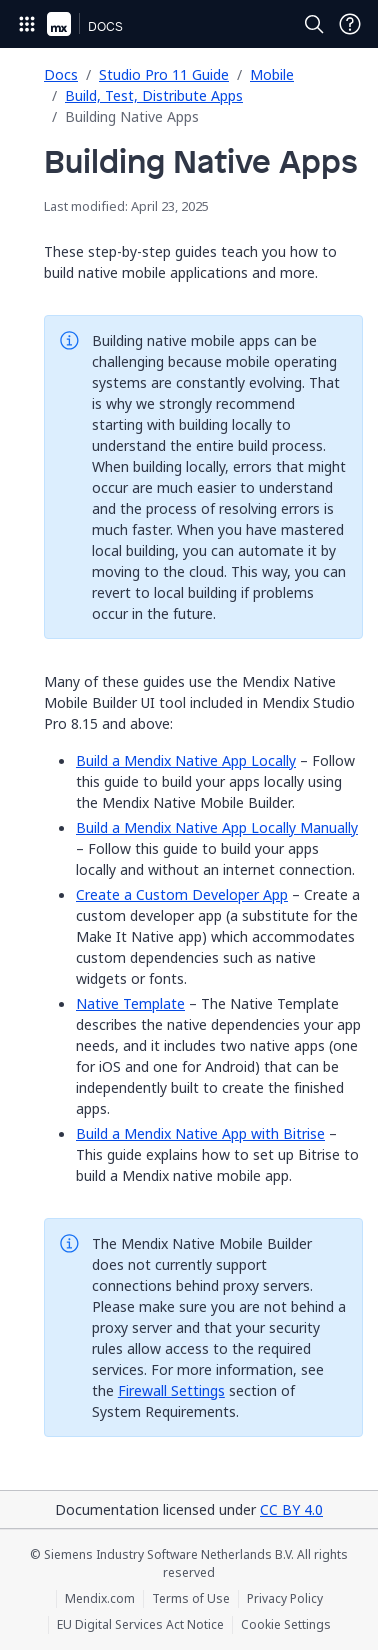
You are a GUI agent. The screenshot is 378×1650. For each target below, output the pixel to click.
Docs (61, 74)
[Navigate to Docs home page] (105, 24)
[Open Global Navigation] (27, 24)
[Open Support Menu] (350, 24)
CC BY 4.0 (291, 1509)
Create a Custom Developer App (182, 894)
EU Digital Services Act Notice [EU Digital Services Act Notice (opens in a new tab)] (140, 1625)
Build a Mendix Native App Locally (186, 760)
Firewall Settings (171, 1390)
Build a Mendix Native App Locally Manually (217, 827)
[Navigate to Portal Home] (59, 24)
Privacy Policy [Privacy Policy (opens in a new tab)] (285, 1599)
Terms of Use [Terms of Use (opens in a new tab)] (191, 1599)
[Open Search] (314, 24)
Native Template (130, 1003)
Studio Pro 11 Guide (164, 74)
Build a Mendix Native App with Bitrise (200, 1133)
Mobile (272, 74)
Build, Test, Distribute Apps (154, 95)
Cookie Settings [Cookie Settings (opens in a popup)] (286, 1625)
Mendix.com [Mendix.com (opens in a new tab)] (100, 1599)
